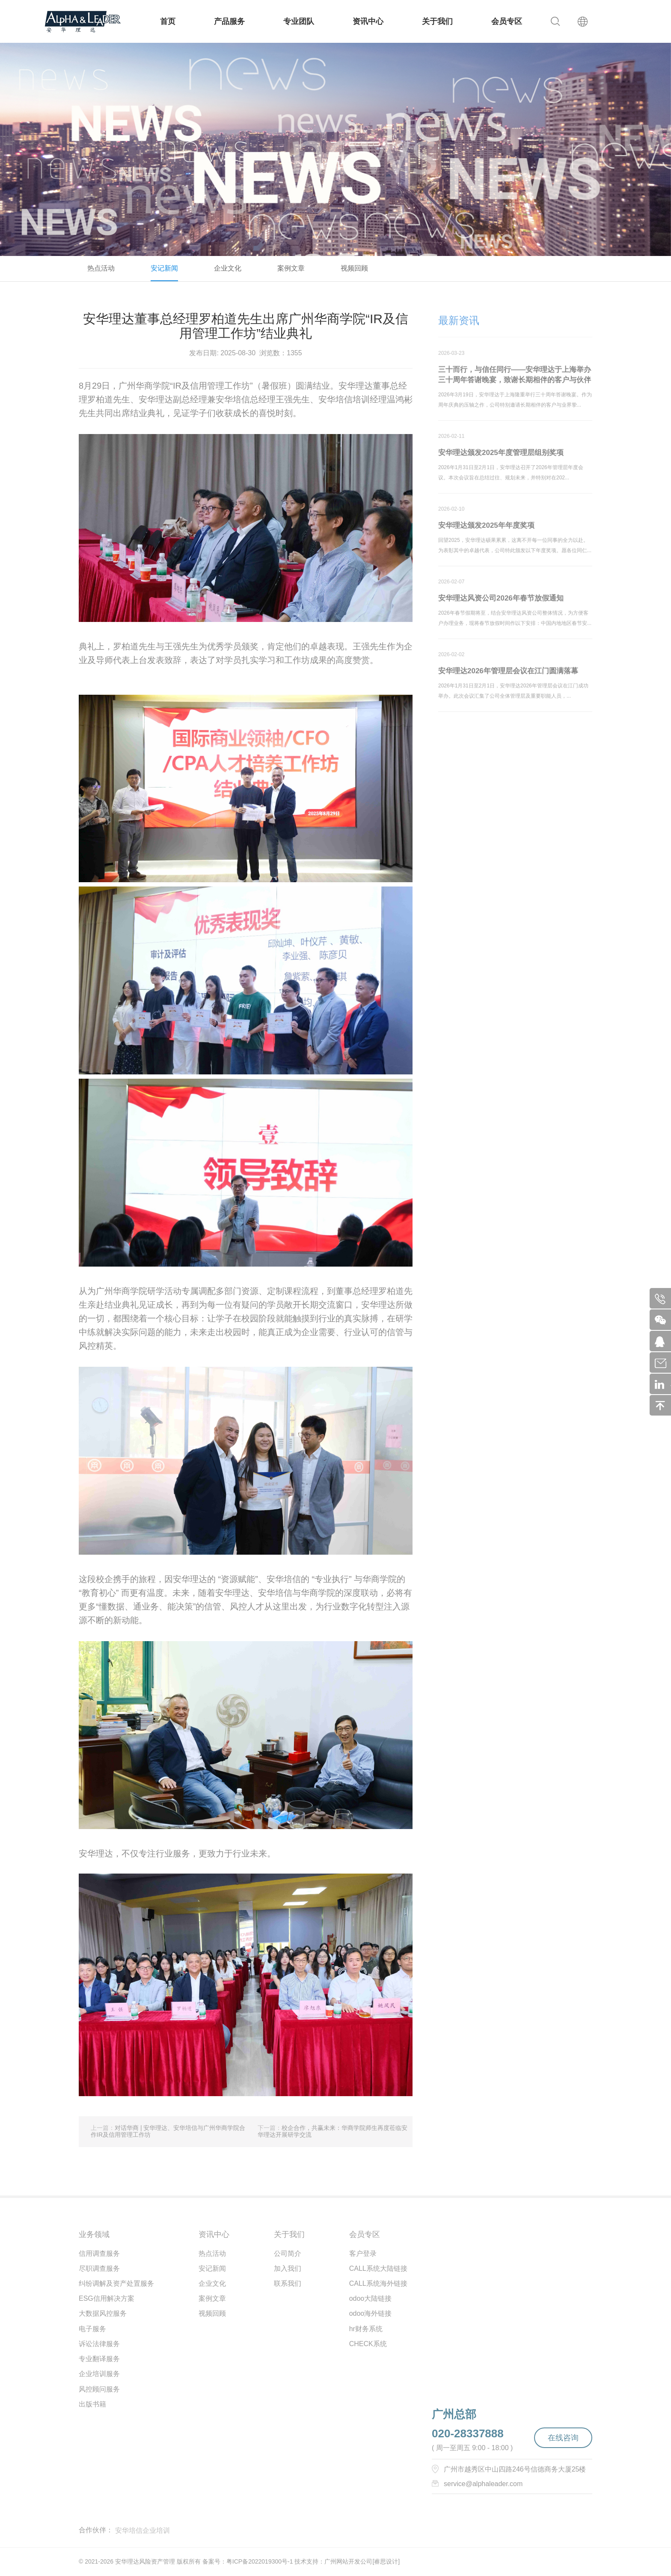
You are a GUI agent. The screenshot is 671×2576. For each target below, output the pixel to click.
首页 (167, 21)
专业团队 (298, 21)
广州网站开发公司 (348, 2561)
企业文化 (227, 268)
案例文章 (291, 268)
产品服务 (229, 21)
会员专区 (506, 21)
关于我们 (437, 21)
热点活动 (101, 268)
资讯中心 (368, 21)
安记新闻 (164, 268)
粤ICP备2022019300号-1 (259, 2561)
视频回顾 (354, 268)
